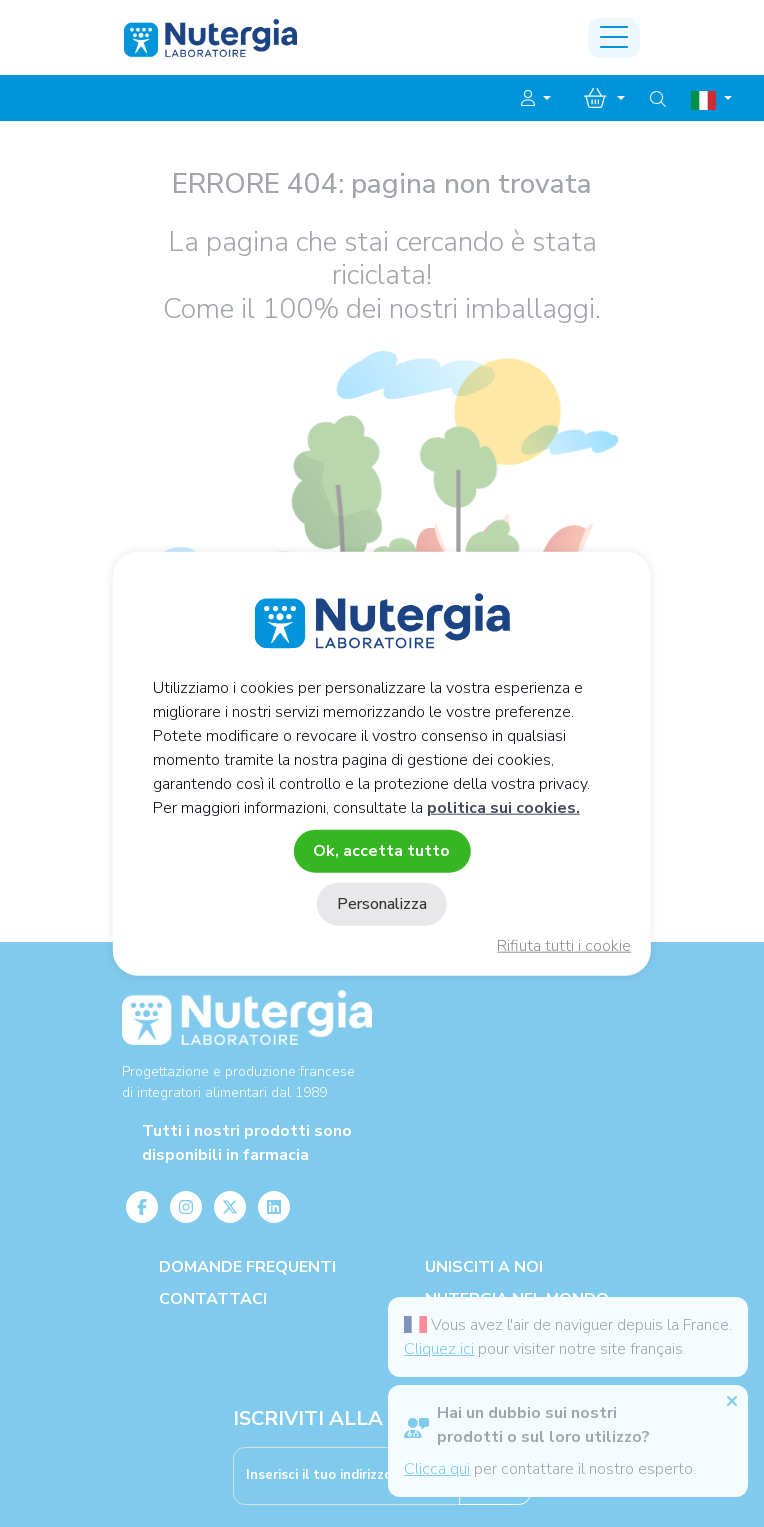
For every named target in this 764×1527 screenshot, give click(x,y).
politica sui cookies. (503, 807)
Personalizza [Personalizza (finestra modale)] (382, 904)
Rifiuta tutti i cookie (564, 946)
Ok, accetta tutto (381, 850)
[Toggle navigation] (614, 38)
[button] (536, 99)
